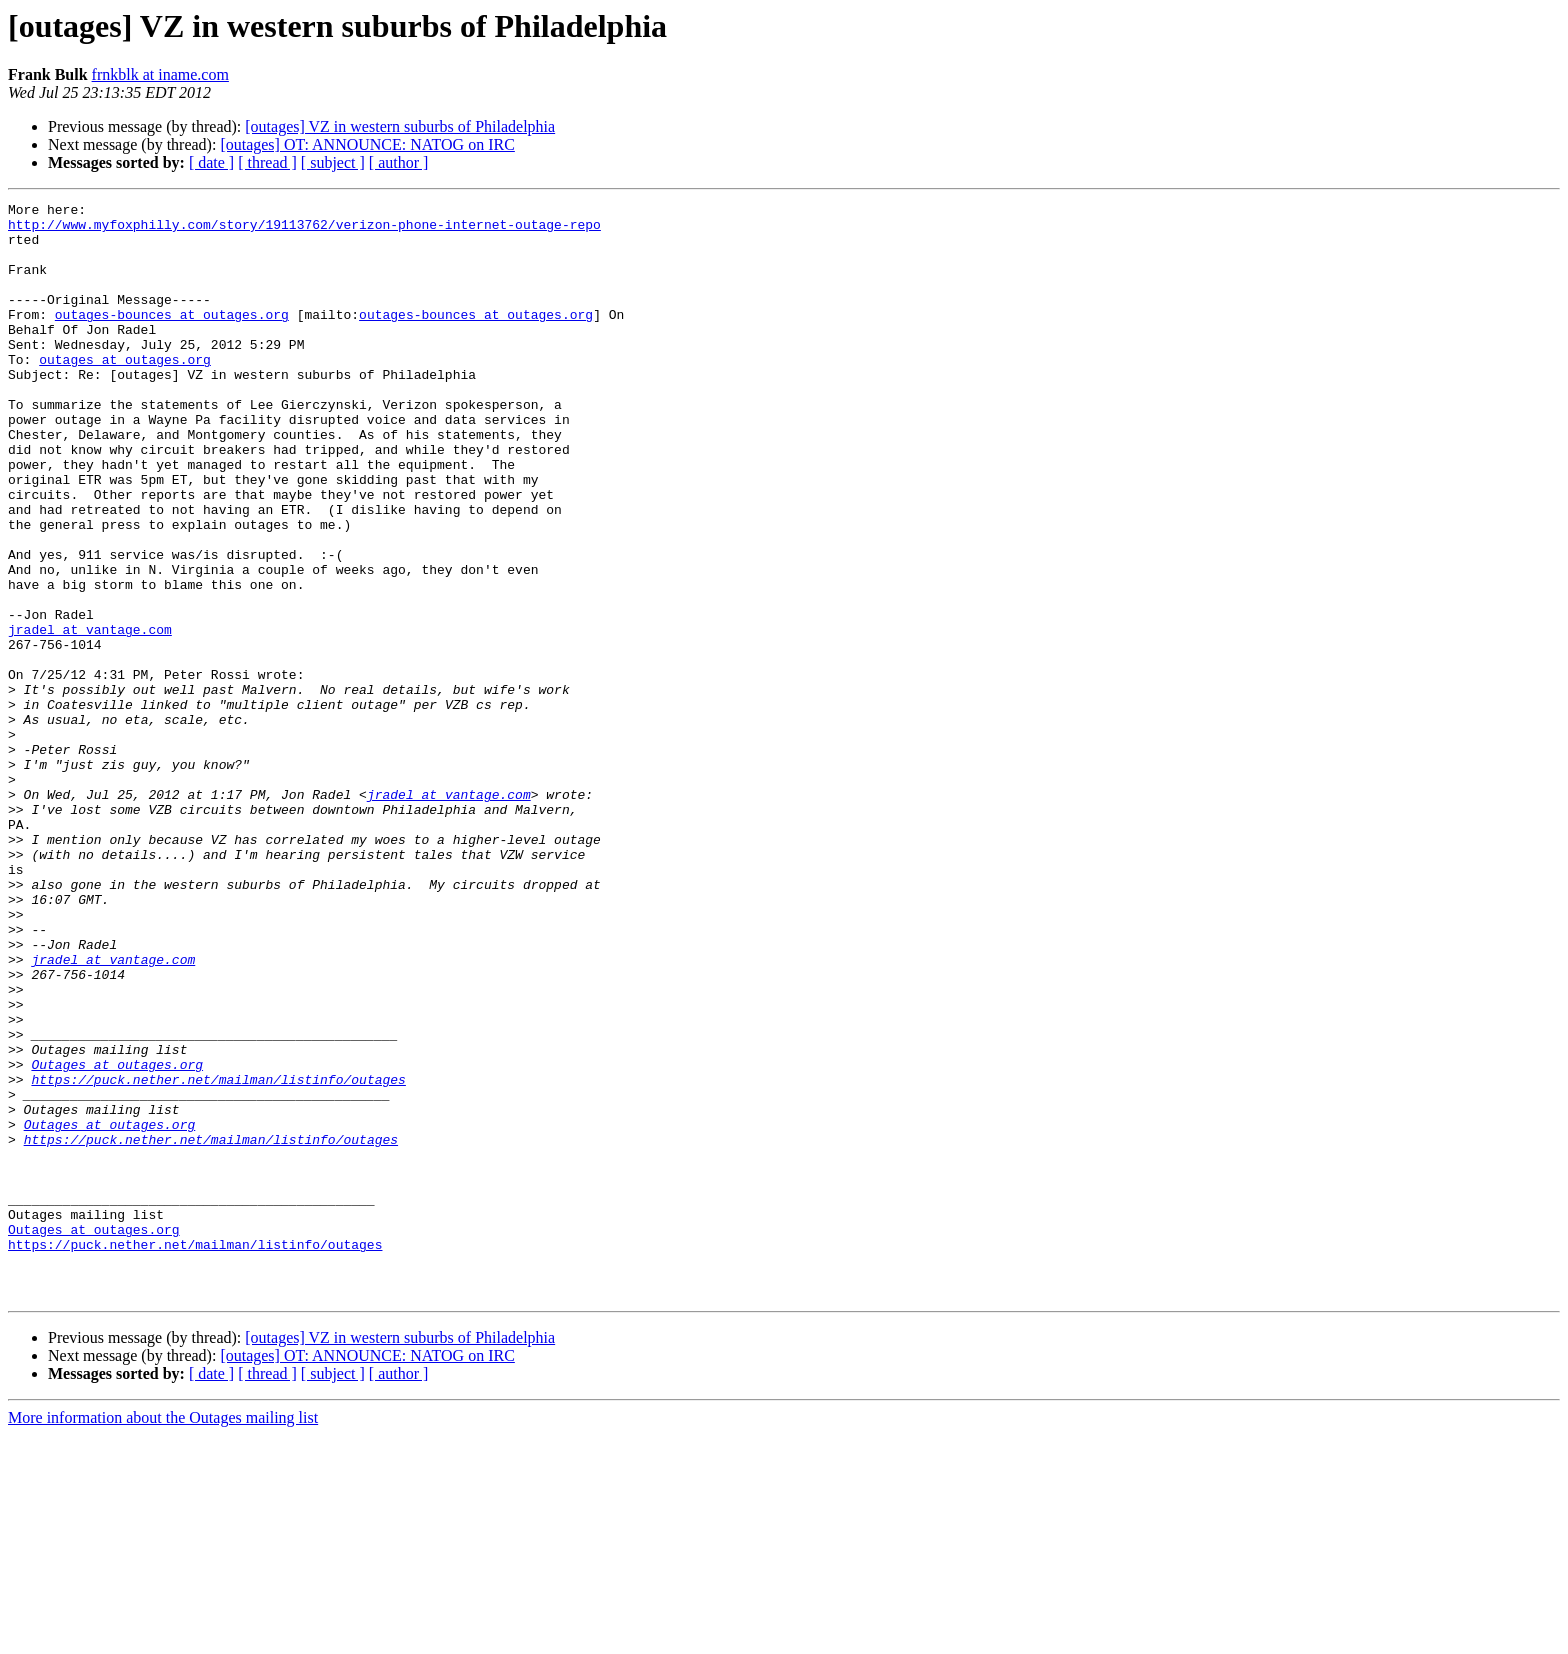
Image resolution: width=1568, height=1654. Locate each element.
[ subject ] (333, 162)
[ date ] (211, 162)
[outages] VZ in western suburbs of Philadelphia (400, 126)
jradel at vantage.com (90, 716)
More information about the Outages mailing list (163, 1636)
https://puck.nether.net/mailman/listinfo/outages (218, 1256)
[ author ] (399, 162)
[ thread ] (267, 162)
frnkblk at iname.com (160, 74)
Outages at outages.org (117, 1238)
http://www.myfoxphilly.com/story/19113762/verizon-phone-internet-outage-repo (304, 230)
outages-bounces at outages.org (172, 338)
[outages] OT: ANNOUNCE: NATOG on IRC (367, 144)
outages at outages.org (125, 392)
